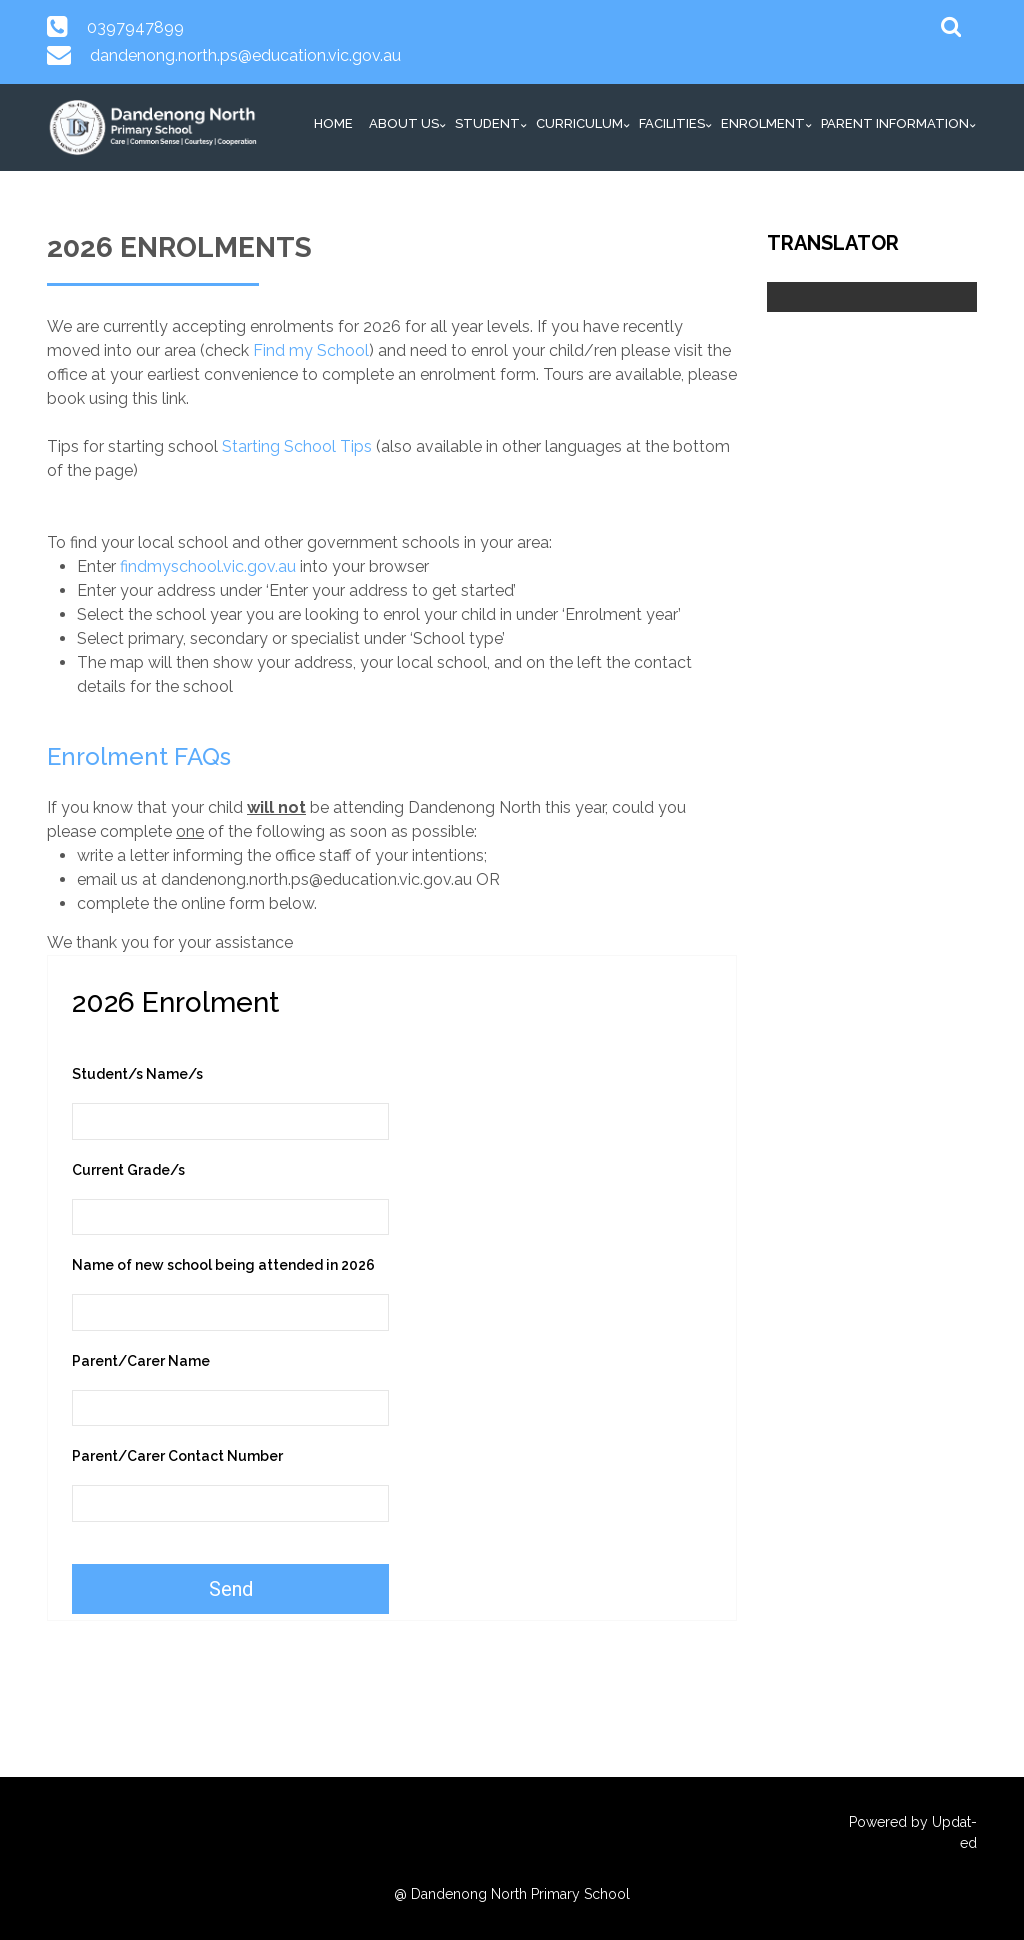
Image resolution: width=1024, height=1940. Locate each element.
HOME (333, 123)
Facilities (672, 123)
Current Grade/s (128, 1170)
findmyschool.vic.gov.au (208, 566)
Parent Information (895, 123)
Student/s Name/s (137, 1074)
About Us (404, 123)
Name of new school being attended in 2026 (223, 1265)
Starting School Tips (297, 446)
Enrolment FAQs (139, 756)
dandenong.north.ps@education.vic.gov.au (245, 55)
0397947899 (135, 27)
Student (487, 123)
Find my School (311, 350)
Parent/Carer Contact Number (177, 1456)
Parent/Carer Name (141, 1361)
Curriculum (579, 123)
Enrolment (763, 123)
